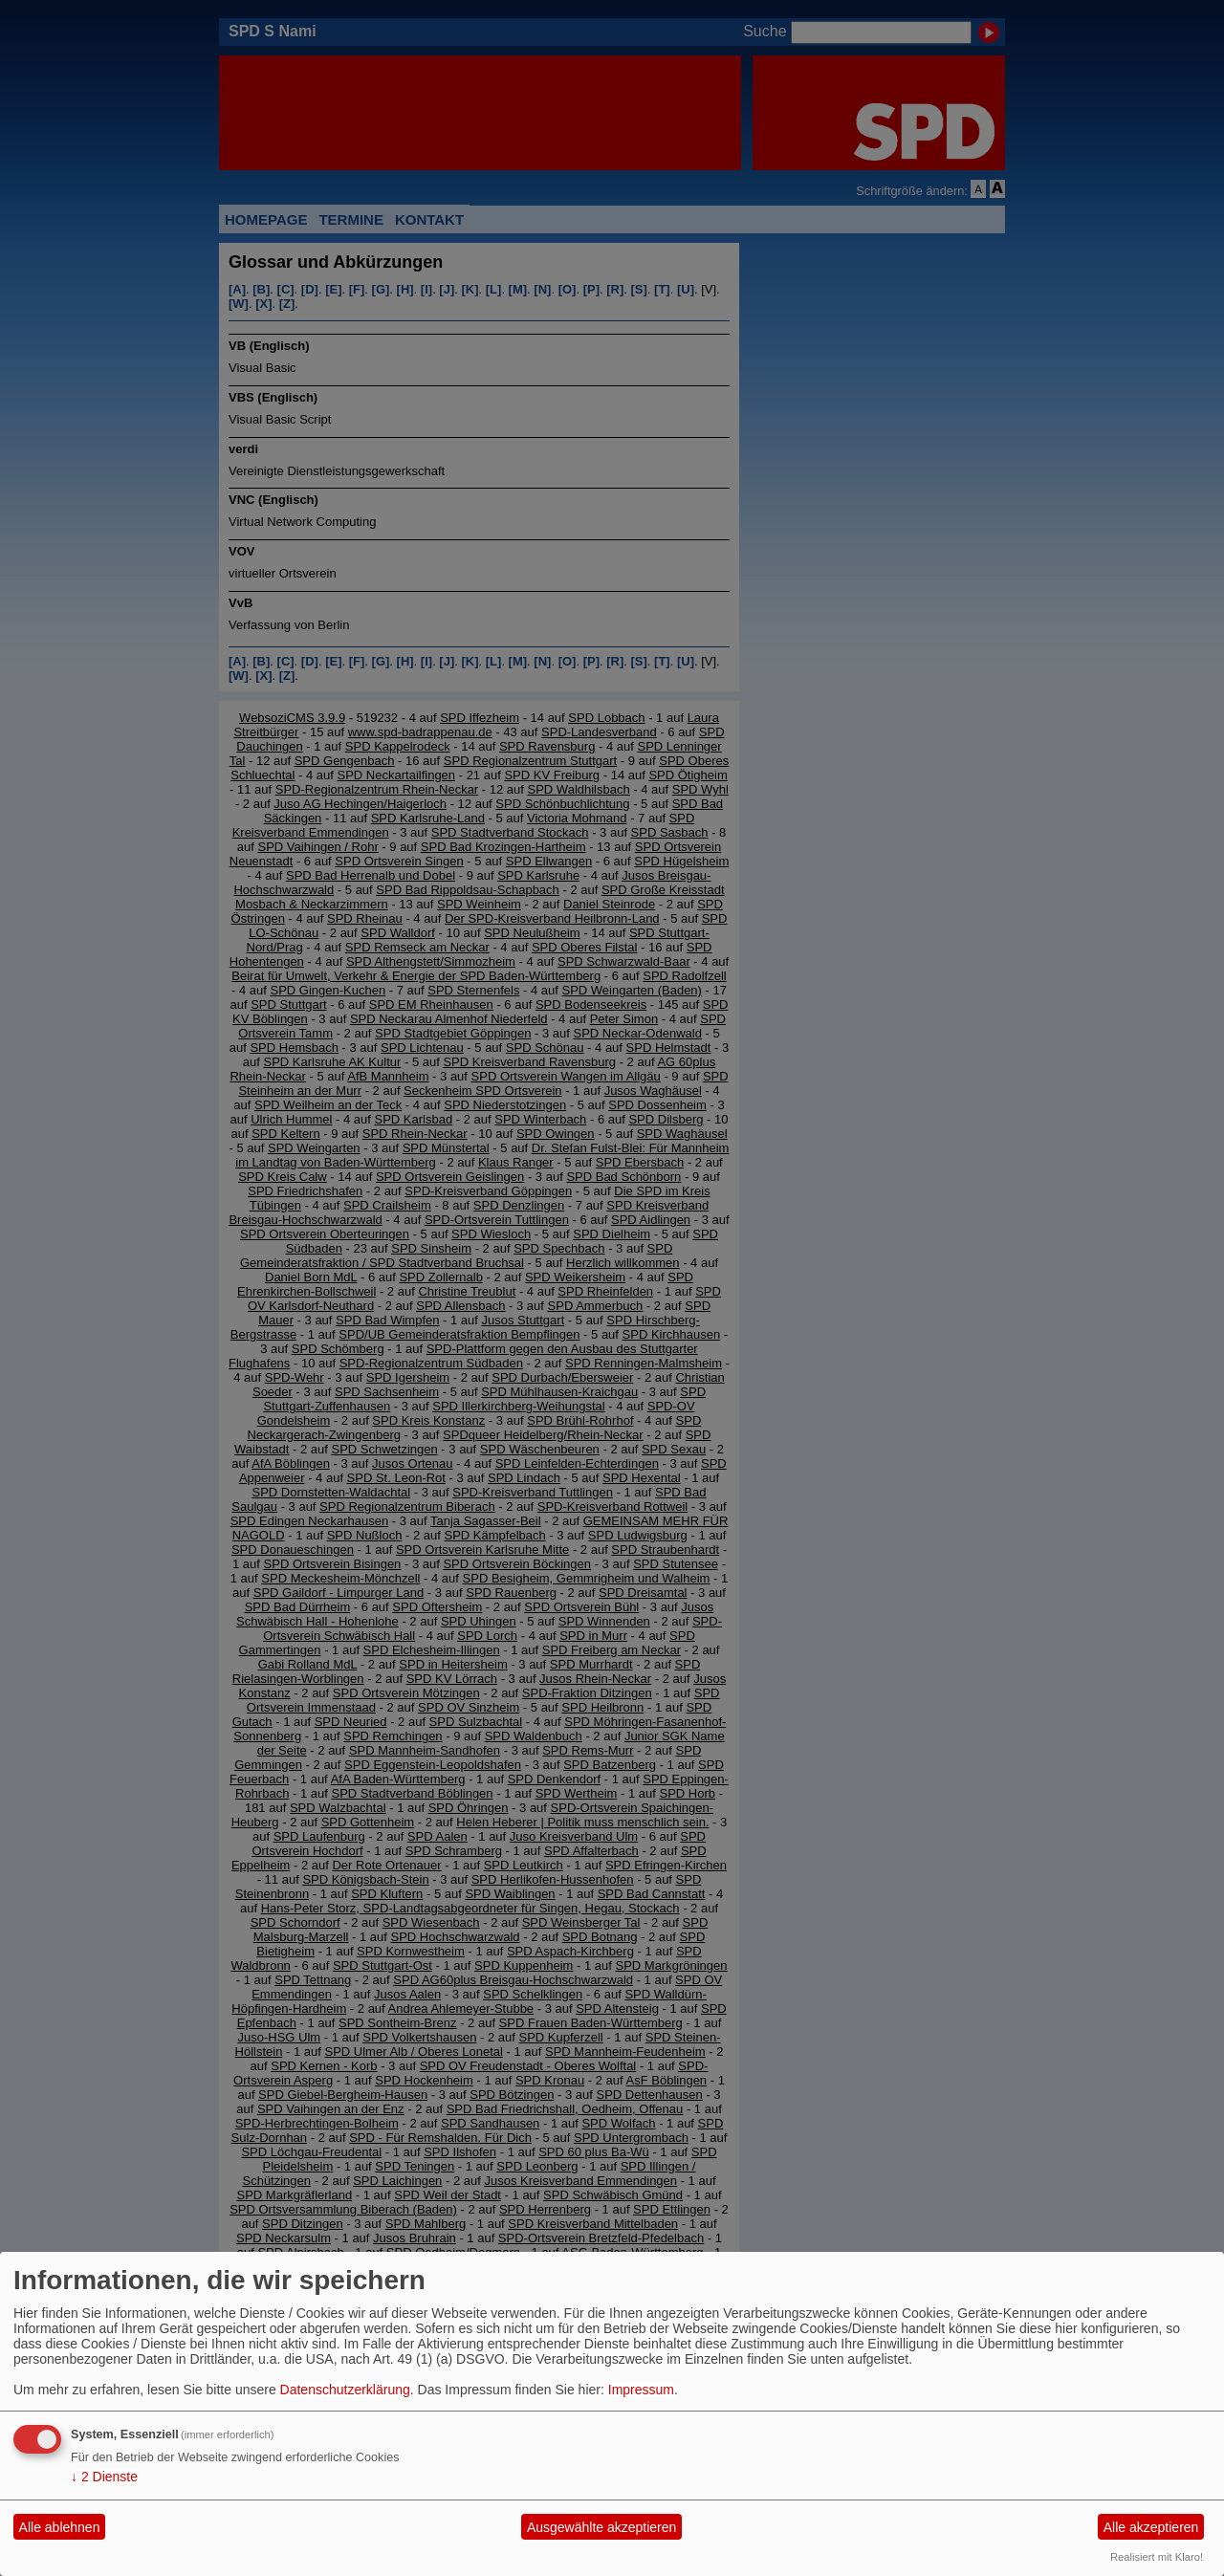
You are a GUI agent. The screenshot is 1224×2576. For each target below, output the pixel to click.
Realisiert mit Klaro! (1156, 2557)
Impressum (641, 2389)
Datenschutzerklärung (345, 2389)
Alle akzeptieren (1151, 2527)
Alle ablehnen (59, 2527)
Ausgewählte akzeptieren (601, 2527)
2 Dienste (104, 2476)
